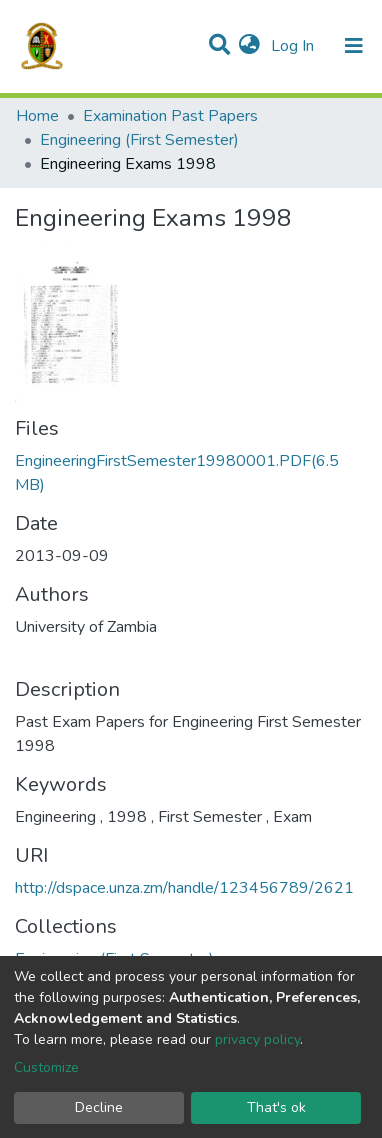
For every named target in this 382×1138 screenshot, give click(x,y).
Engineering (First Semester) (139, 140)
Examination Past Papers (170, 116)
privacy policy (257, 1039)
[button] (249, 46)
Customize (46, 1067)
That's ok (276, 1107)
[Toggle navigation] (354, 46)
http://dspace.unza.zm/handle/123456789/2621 (184, 888)
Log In (294, 46)
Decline (99, 1107)
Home (37, 116)
